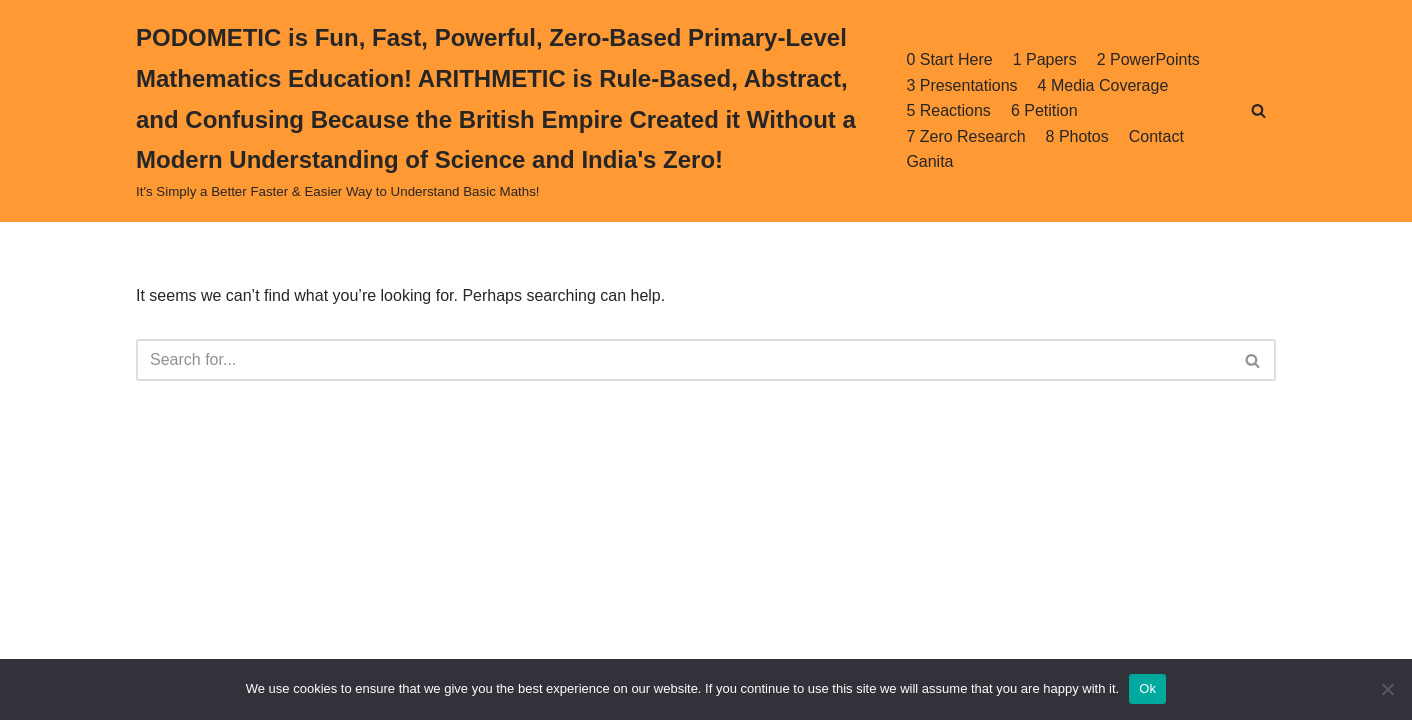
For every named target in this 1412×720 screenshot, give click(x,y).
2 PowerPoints (1148, 59)
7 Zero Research (965, 136)
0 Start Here (949, 59)
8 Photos (1077, 136)
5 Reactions (948, 110)
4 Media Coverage (1103, 85)
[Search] (1258, 110)
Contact (1156, 136)
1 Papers (1045, 59)
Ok (1147, 688)
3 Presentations (961, 85)
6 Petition (1044, 110)
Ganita (929, 161)
